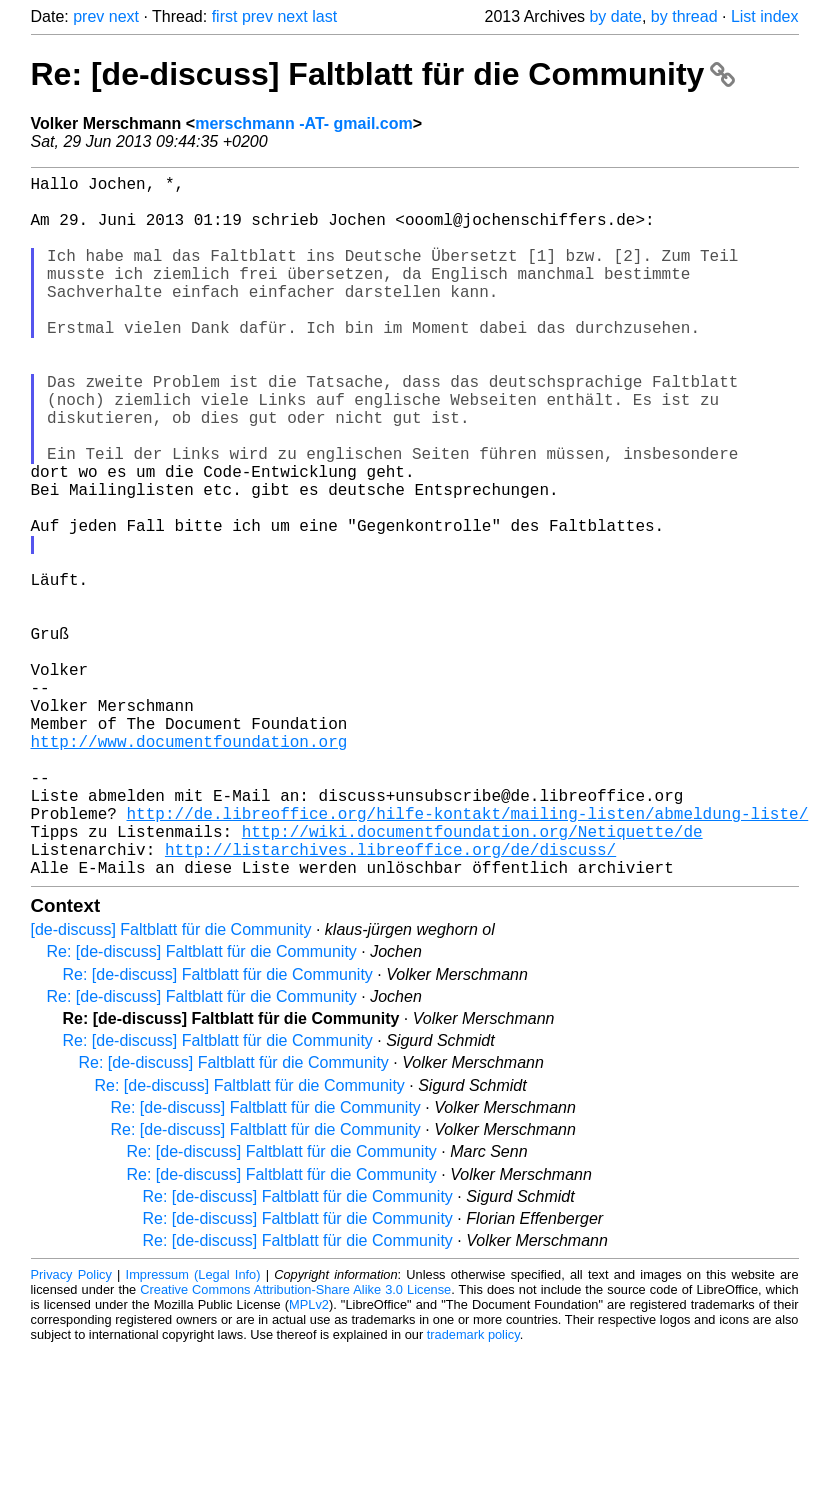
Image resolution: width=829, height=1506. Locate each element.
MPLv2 (309, 1460)
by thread (684, 16)
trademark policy (473, 1490)
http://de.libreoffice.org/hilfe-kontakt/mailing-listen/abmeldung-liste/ (468, 957)
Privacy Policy (71, 1430)
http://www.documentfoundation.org (189, 869)
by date (615, 16)
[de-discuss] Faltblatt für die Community (171, 1085)
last (324, 16)
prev (88, 16)
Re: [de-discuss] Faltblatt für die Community (383, 74)
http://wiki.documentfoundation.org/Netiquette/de (472, 979)
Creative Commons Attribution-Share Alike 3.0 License (295, 1445)
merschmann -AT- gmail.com (304, 123)
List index (765, 16)
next (124, 16)
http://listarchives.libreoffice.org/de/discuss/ (390, 1001)
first (225, 16)
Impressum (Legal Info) (193, 1430)
